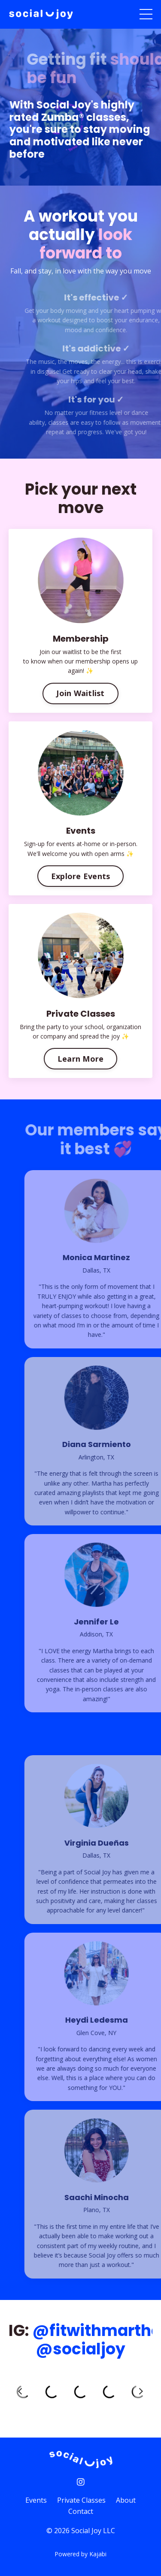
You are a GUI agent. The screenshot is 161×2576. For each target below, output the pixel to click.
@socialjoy (80, 2349)
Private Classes (81, 2500)
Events (36, 2500)
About (126, 2500)
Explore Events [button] (80, 876)
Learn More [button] (81, 1059)
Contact (80, 2511)
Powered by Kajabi (80, 2554)
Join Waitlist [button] (80, 693)
